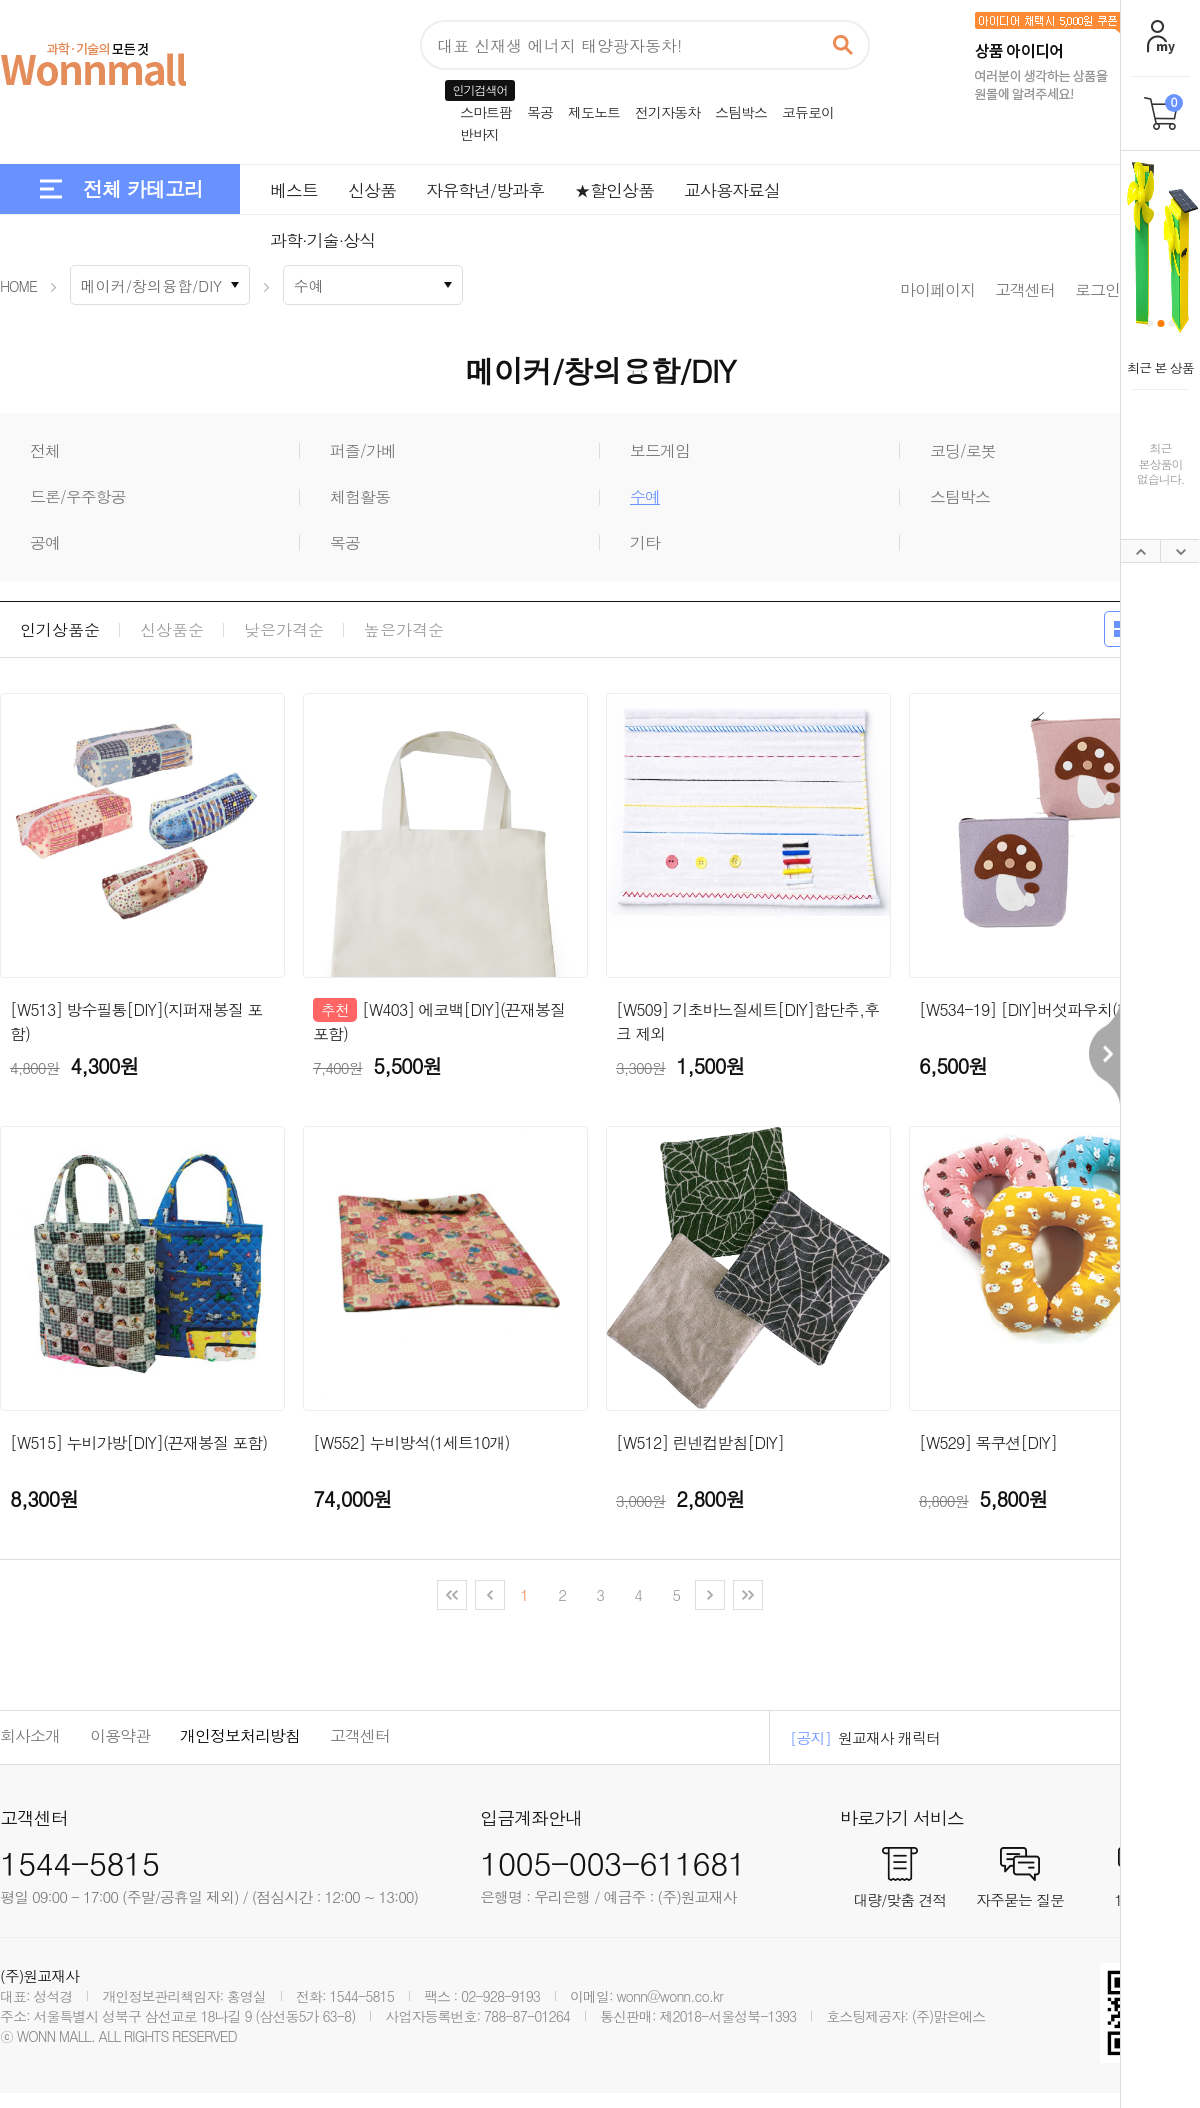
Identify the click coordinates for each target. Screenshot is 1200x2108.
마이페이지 (937, 289)
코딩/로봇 (963, 451)
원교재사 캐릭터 (889, 1737)
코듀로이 (808, 112)
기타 (645, 543)
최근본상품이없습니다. (1161, 463)
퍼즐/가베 (363, 451)
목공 (540, 112)
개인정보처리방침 (240, 1735)
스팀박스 (741, 112)
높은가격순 (404, 630)
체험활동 (360, 497)
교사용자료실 (732, 190)
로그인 (1097, 289)
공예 (45, 543)
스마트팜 (486, 112)
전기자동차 (667, 112)
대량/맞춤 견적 (899, 1898)
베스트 (294, 190)
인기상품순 (60, 630)
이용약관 (120, 1735)
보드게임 (660, 451)
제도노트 (594, 112)
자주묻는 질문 (1020, 1898)
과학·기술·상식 (322, 240)
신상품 (372, 190)
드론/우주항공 (78, 497)
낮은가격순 (284, 630)
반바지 (479, 134)
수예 (645, 497)
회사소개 (30, 1735)
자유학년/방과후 (485, 190)
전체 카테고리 (143, 188)
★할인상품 (614, 190)
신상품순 (172, 630)
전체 (45, 451)
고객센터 (1025, 289)
